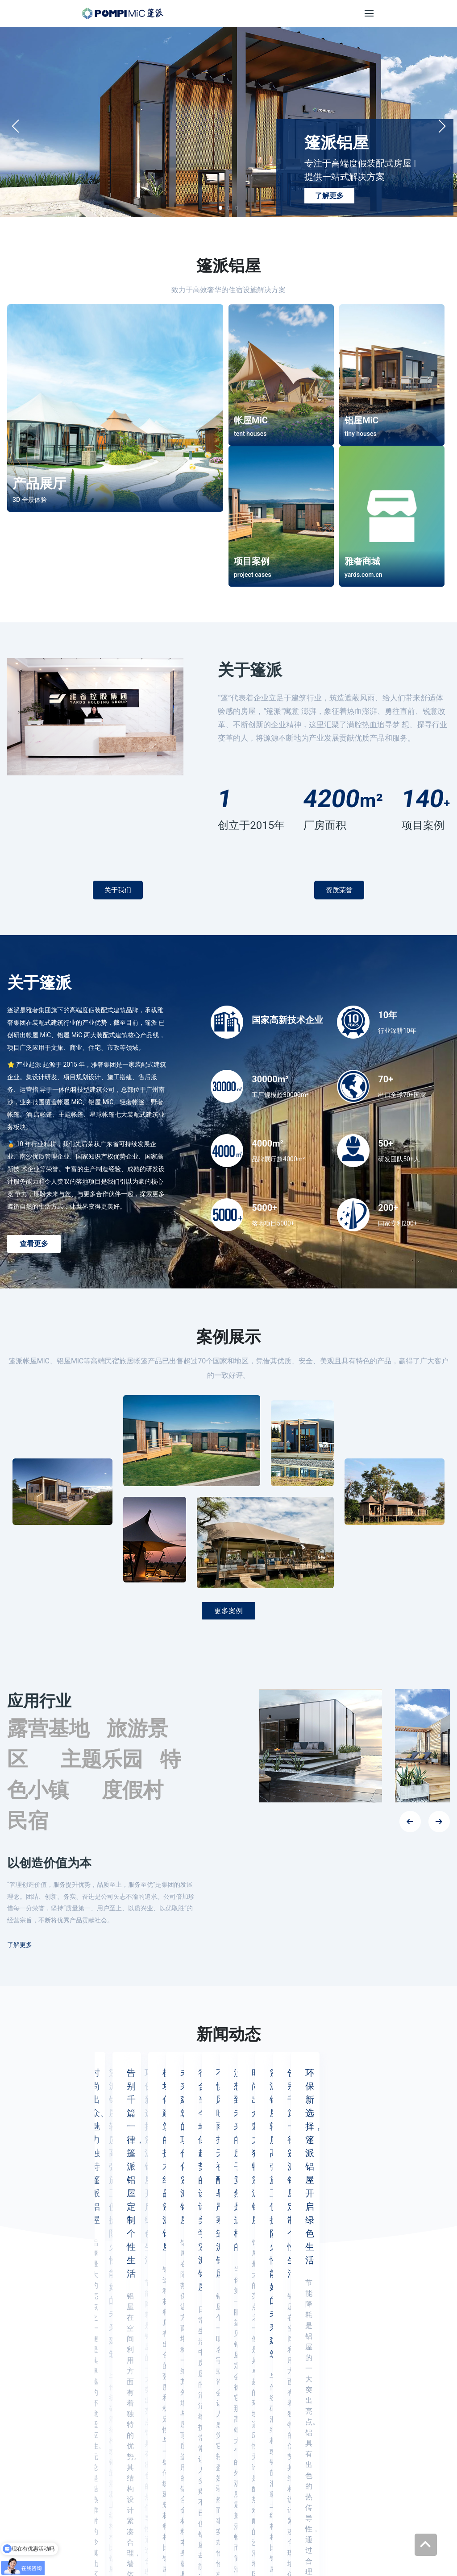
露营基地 (48, 1728)
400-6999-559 (235, 2433)
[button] (442, 126)
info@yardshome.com (213, 2459)
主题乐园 (102, 1759)
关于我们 (117, 890)
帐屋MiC (294, 2401)
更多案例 (228, 1611)
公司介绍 (386, 2401)
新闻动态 (386, 2436)
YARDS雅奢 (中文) (107, 2538)
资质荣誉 (339, 890)
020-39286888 (236, 2400)
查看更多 (34, 1243)
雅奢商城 (295, 2436)
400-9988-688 (235, 2416)
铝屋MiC (294, 2418)
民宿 (27, 1821)
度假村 (132, 1790)
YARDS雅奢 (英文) (169, 2538)
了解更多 (329, 195)
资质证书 (386, 2418)
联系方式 (386, 2454)
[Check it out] (228, 2504)
